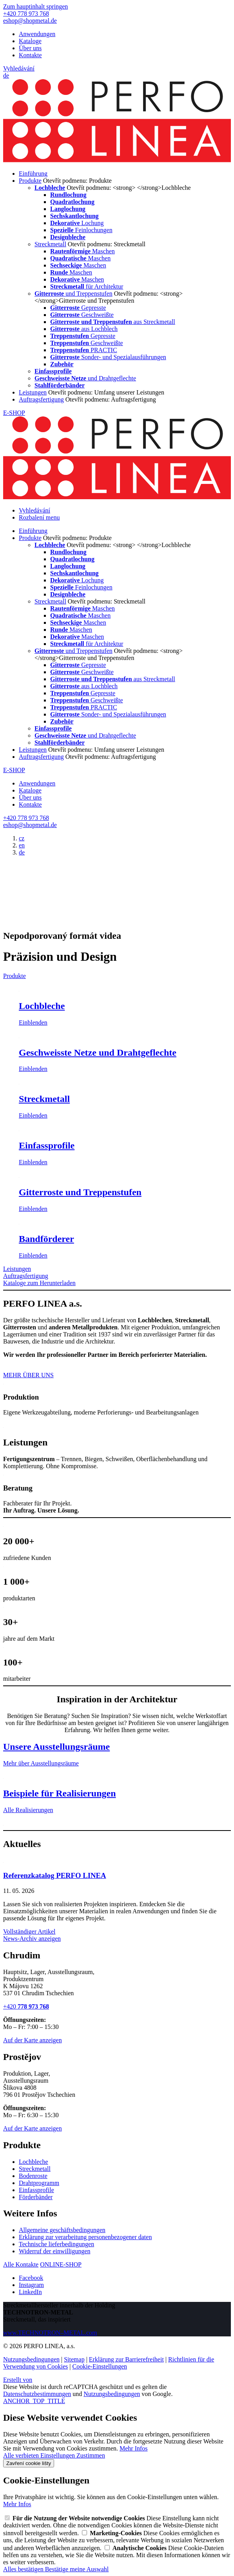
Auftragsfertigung (41, 399)
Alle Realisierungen (28, 1810)
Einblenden (33, 1022)
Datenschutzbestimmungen (37, 2394)
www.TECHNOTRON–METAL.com (50, 2332)
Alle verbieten (21, 2455)
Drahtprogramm (39, 2183)
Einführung (33, 173)
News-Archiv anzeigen (32, 1938)
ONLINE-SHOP (61, 2264)
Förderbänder (36, 2197)
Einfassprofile (46, 1145)
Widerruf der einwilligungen (54, 2251)
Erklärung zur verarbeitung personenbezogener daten (85, 2237)
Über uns (30, 48)
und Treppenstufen (73, 293)
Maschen (82, 251)
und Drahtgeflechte (85, 378)
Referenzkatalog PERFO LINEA (54, 1875)
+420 (26, 2006)
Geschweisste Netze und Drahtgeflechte (97, 1052)
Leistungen (33, 392)
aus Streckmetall (112, 321)
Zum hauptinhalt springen (35, 6)
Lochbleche (42, 1006)
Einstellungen (58, 2455)
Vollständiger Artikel (29, 1931)
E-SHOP (14, 412)
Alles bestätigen (24, 2569)
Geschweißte (82, 314)
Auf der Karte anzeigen (32, 2040)
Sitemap (74, 2359)
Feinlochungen (81, 230)
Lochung (76, 223)
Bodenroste (33, 2175)
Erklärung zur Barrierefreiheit (126, 2359)
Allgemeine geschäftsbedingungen (62, 2230)
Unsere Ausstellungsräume (56, 1747)
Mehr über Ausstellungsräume (41, 1763)
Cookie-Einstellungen (100, 2366)
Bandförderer (46, 1239)
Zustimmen (90, 2455)
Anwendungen (37, 34)
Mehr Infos (134, 2448)
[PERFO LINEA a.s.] (117, 160)
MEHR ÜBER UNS (28, 1375)
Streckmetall (50, 244)
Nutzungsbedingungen (31, 2359)
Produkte (30, 180)
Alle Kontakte (20, 2264)
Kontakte (30, 55)
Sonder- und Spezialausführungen (108, 357)
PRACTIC (83, 350)
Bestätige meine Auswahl (77, 2569)
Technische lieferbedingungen (56, 2244)
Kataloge (30, 41)
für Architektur (86, 286)
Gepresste (78, 307)
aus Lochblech (84, 328)
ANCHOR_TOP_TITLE (34, 2401)
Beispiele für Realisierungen (59, 1793)
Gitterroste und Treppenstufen (80, 1192)
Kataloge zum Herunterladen (39, 1283)
